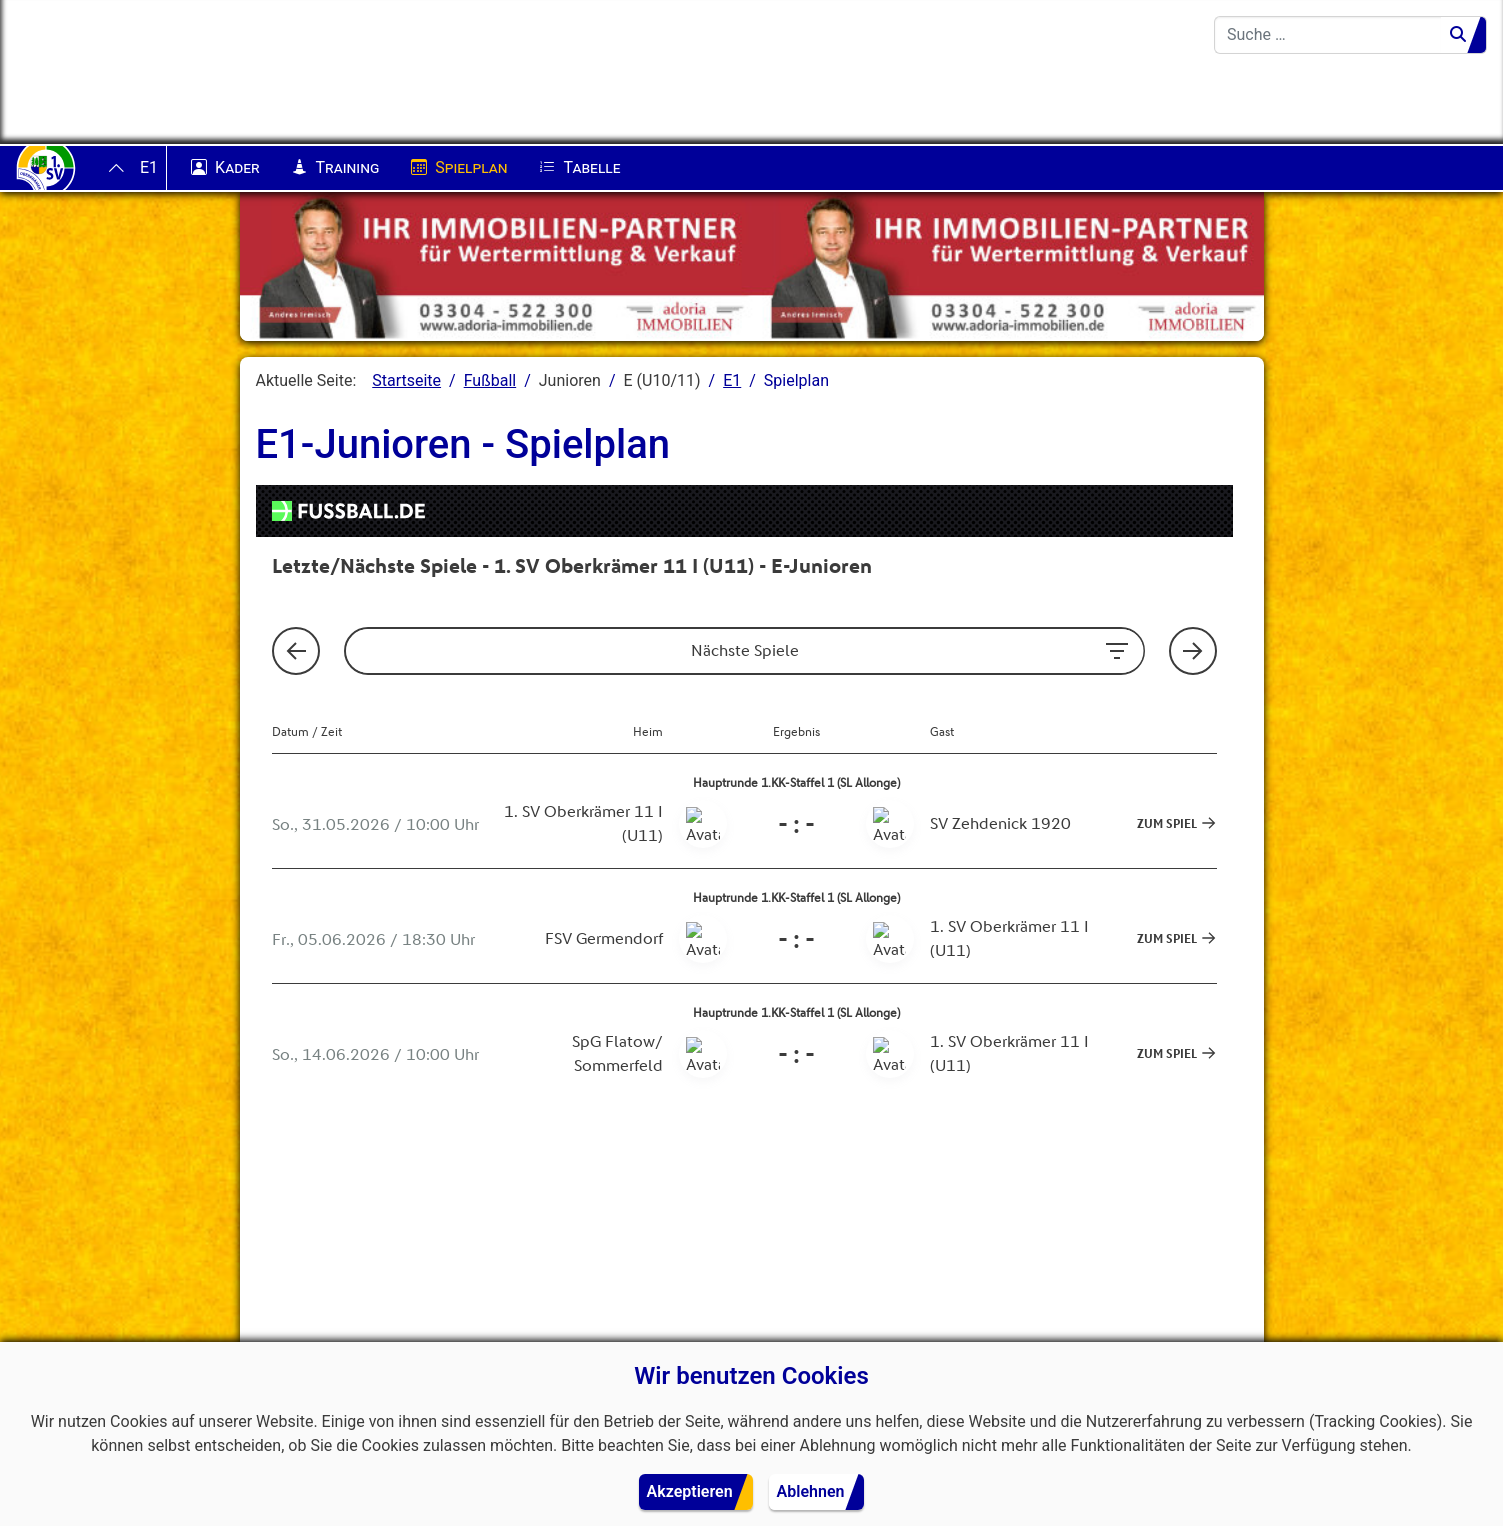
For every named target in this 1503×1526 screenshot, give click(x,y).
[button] (280, 1274)
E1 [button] (149, 167)
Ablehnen (811, 1491)
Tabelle (579, 168)
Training (336, 168)
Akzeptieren (690, 1491)
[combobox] (1328, 35)
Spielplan (459, 168)
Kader (225, 168)
